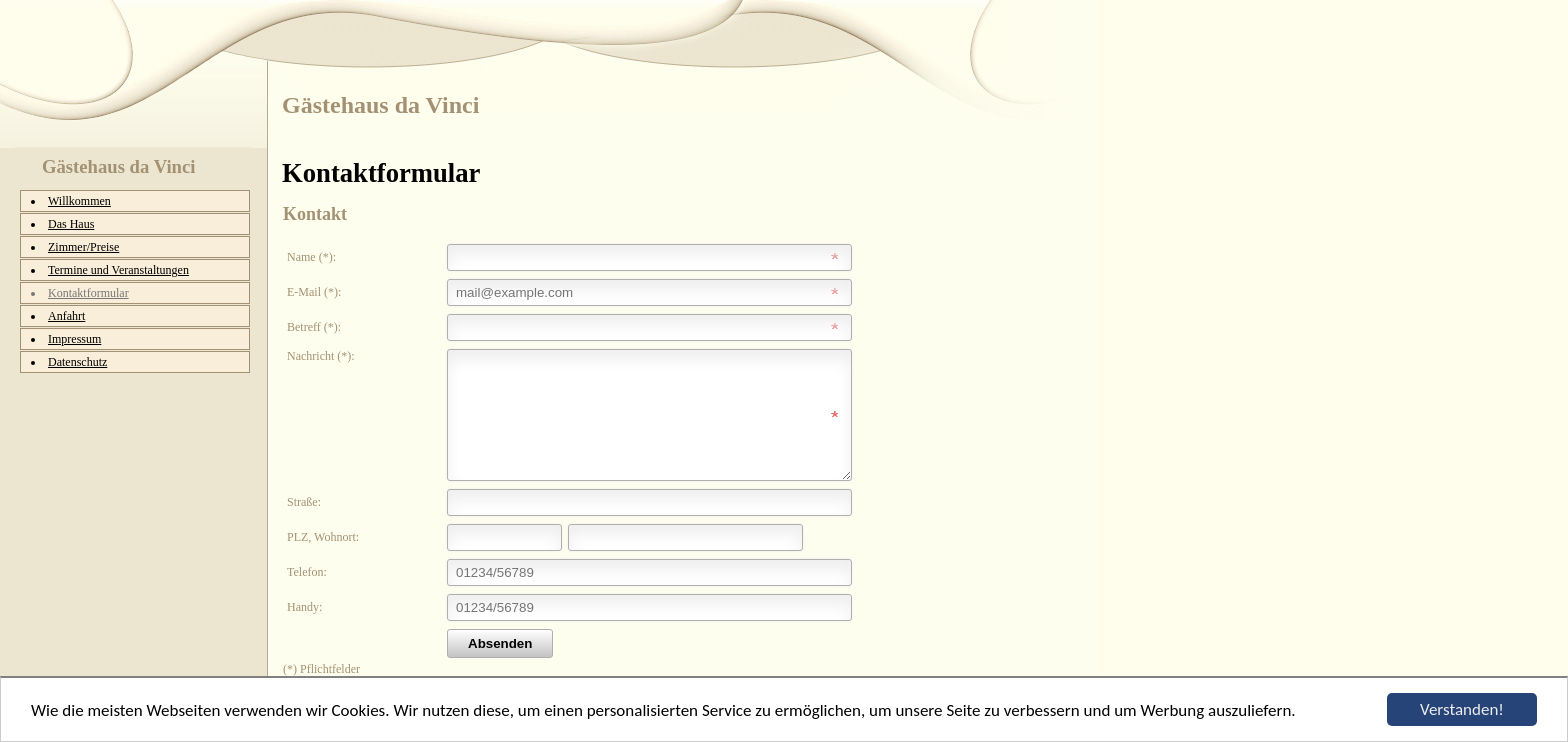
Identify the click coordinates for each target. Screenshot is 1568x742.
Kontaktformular (88, 293)
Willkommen (79, 201)
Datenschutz (77, 362)
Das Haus (71, 224)
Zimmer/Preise (83, 247)
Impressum (74, 339)
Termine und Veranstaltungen (118, 270)
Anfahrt (66, 316)
